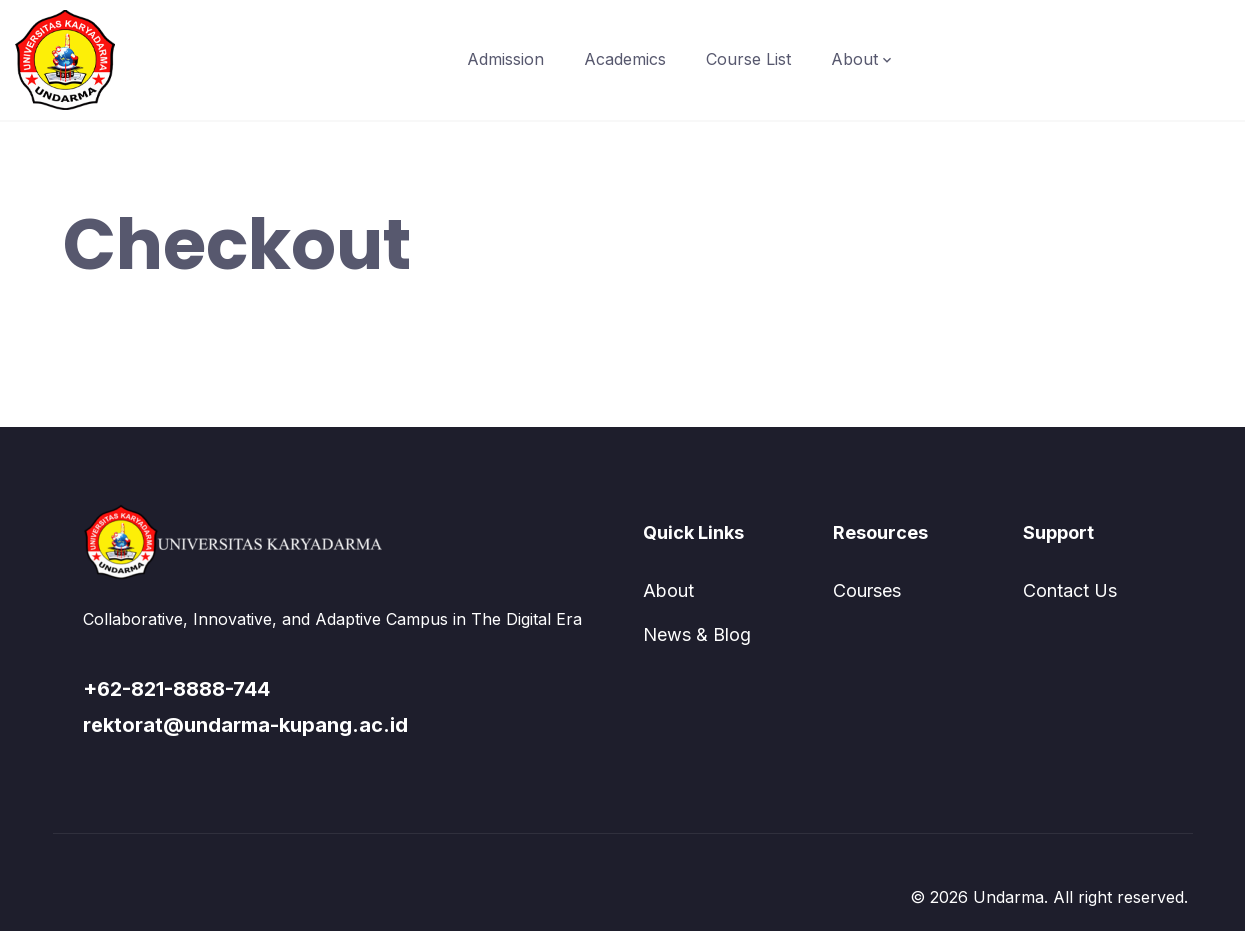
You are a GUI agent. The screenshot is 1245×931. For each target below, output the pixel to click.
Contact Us (1070, 590)
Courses (867, 590)
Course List (748, 59)
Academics (625, 59)
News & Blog (697, 634)
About (854, 59)
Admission (505, 59)
